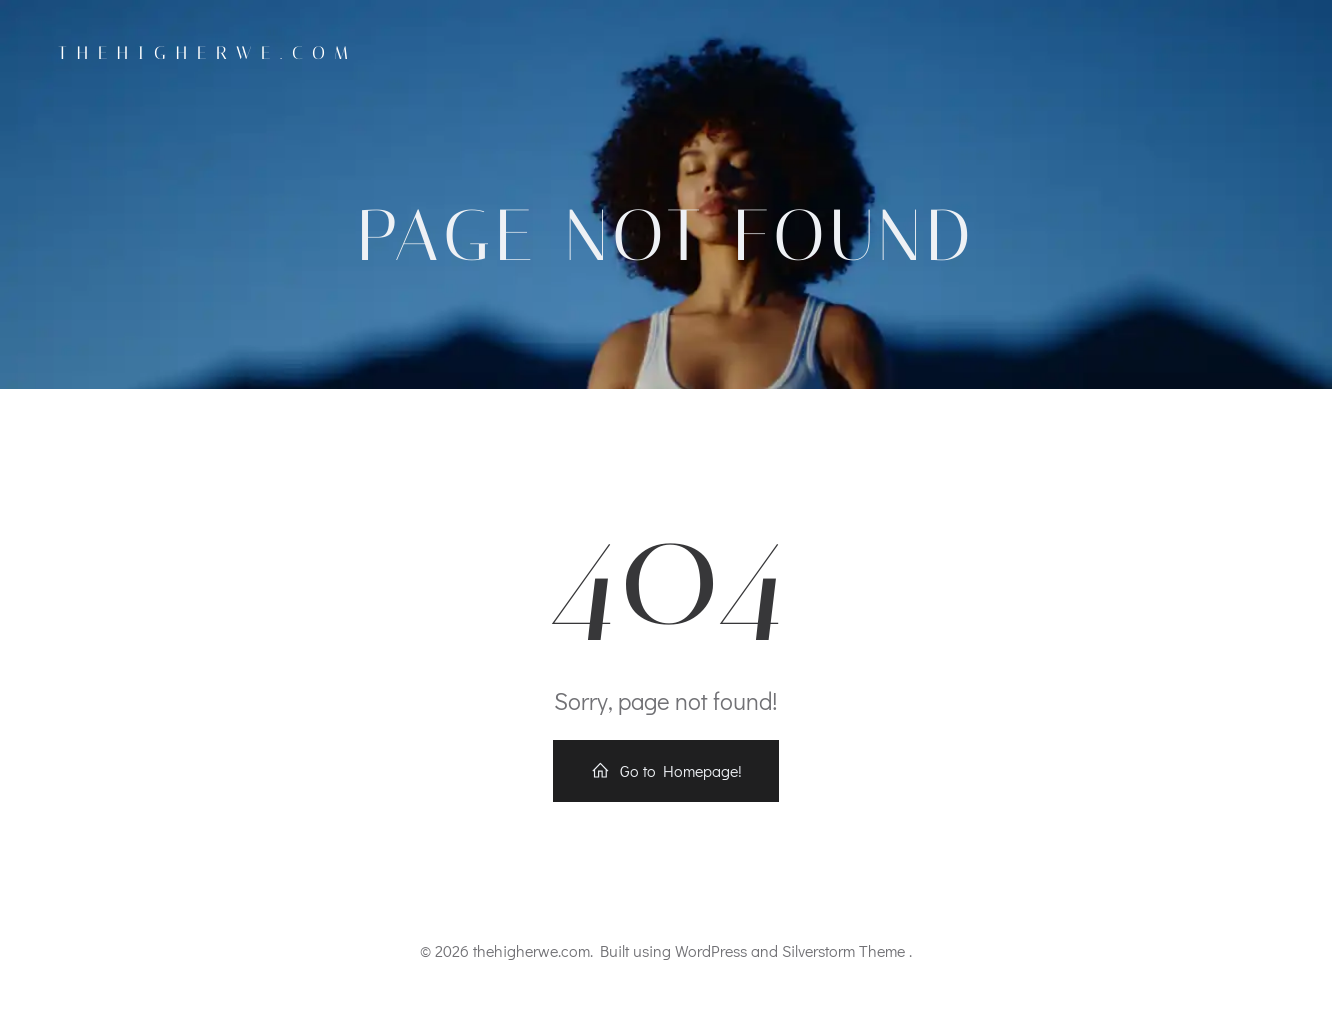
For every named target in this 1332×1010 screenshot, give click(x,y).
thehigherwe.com (208, 53)
